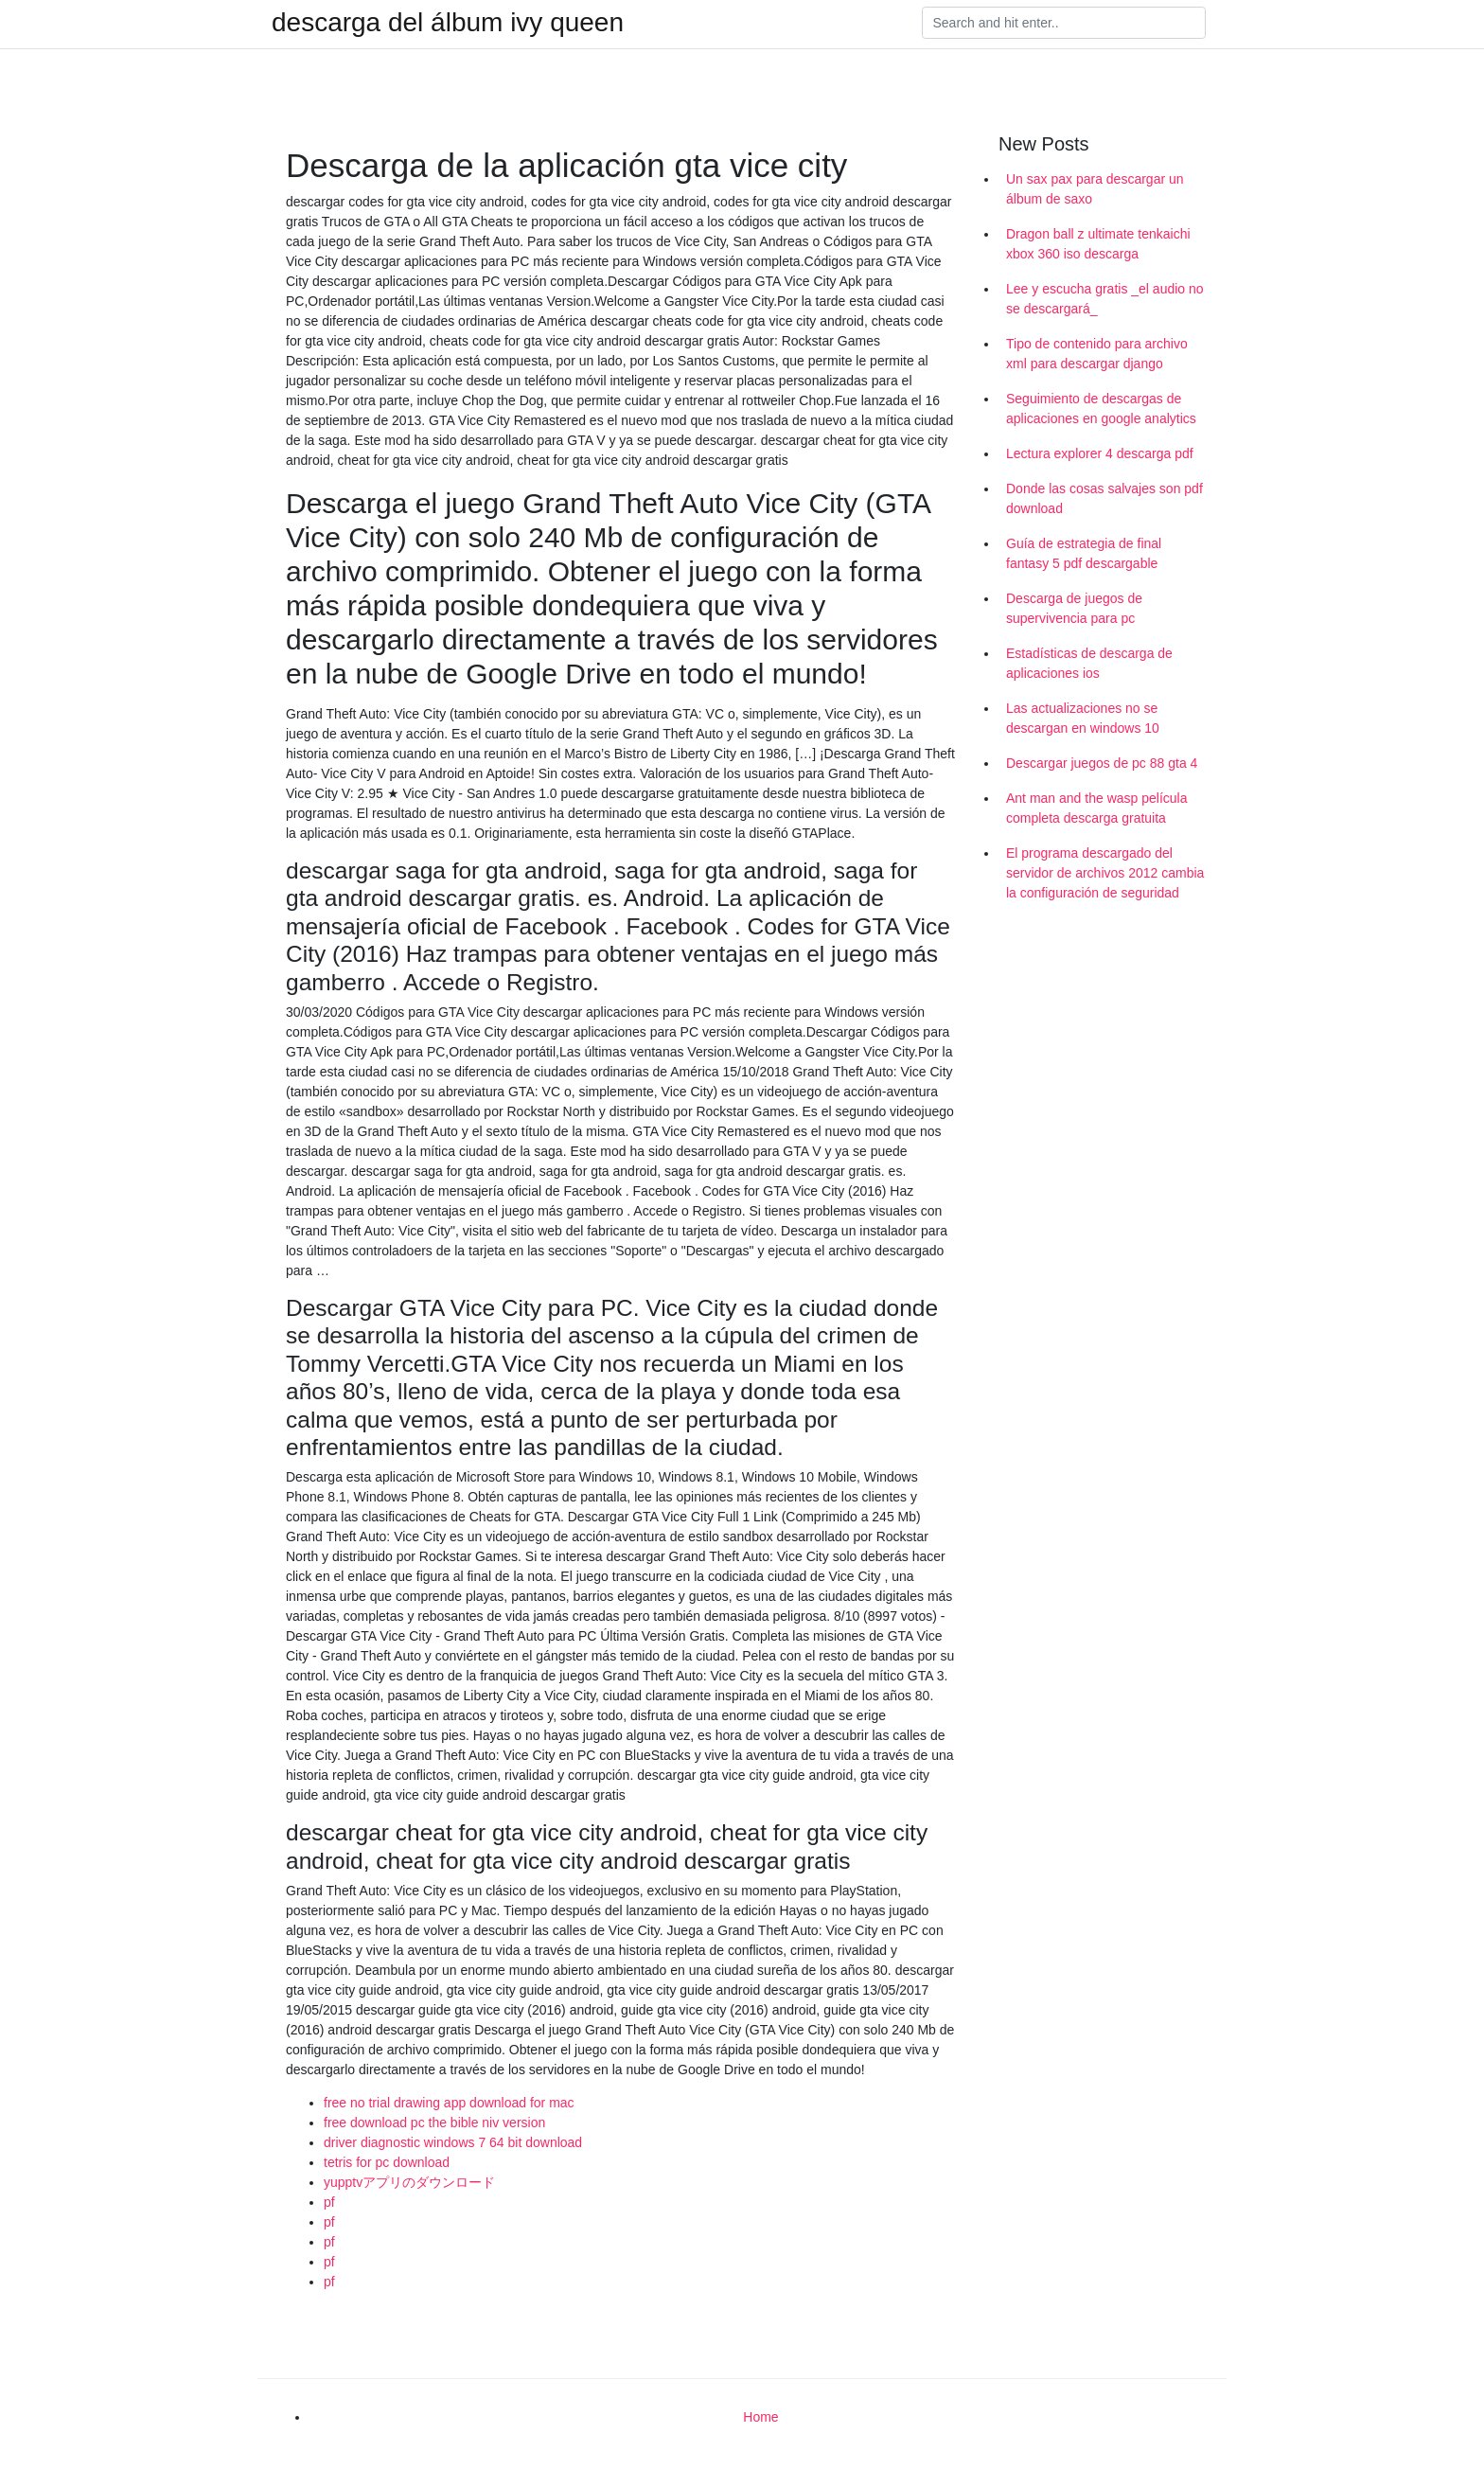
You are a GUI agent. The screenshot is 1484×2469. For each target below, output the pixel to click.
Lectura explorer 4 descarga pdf (1099, 453)
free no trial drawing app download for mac (449, 2102)
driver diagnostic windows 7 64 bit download (453, 2142)
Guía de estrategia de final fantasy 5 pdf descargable (1083, 553)
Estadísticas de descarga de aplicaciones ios (1089, 663)
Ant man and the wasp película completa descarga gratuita (1096, 808)
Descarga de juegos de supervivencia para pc (1074, 608)
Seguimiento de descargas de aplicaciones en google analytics (1101, 408)
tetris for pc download (387, 2162)
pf (329, 2202)
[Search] (1064, 23)
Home (760, 2417)
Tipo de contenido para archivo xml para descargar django (1097, 353)
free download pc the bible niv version (434, 2122)
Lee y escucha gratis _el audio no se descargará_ (1105, 298)
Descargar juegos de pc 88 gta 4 (1101, 763)
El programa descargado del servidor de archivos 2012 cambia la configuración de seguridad (1105, 872)
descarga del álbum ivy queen (448, 22)
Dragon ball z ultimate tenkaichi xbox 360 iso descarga (1098, 243)
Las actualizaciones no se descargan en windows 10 (1082, 718)
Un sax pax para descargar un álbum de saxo (1095, 188)
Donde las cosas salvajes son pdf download (1104, 498)
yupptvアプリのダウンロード (409, 2182)
